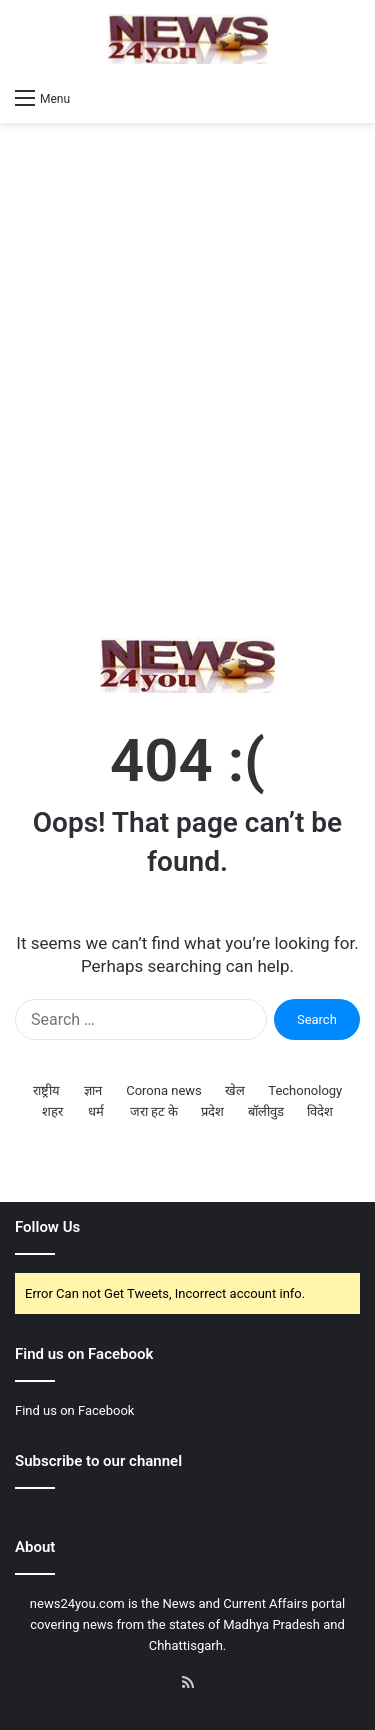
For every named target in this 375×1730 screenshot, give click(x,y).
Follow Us (47, 1227)
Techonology (305, 1090)
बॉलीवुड (266, 1111)
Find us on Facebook (74, 1410)
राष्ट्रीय (46, 1090)
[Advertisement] (187, 380)
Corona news (164, 1090)
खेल (235, 1090)
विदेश (320, 1111)
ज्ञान (93, 1090)
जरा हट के (154, 1111)
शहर (52, 1111)
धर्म (96, 1111)
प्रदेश (212, 1111)
